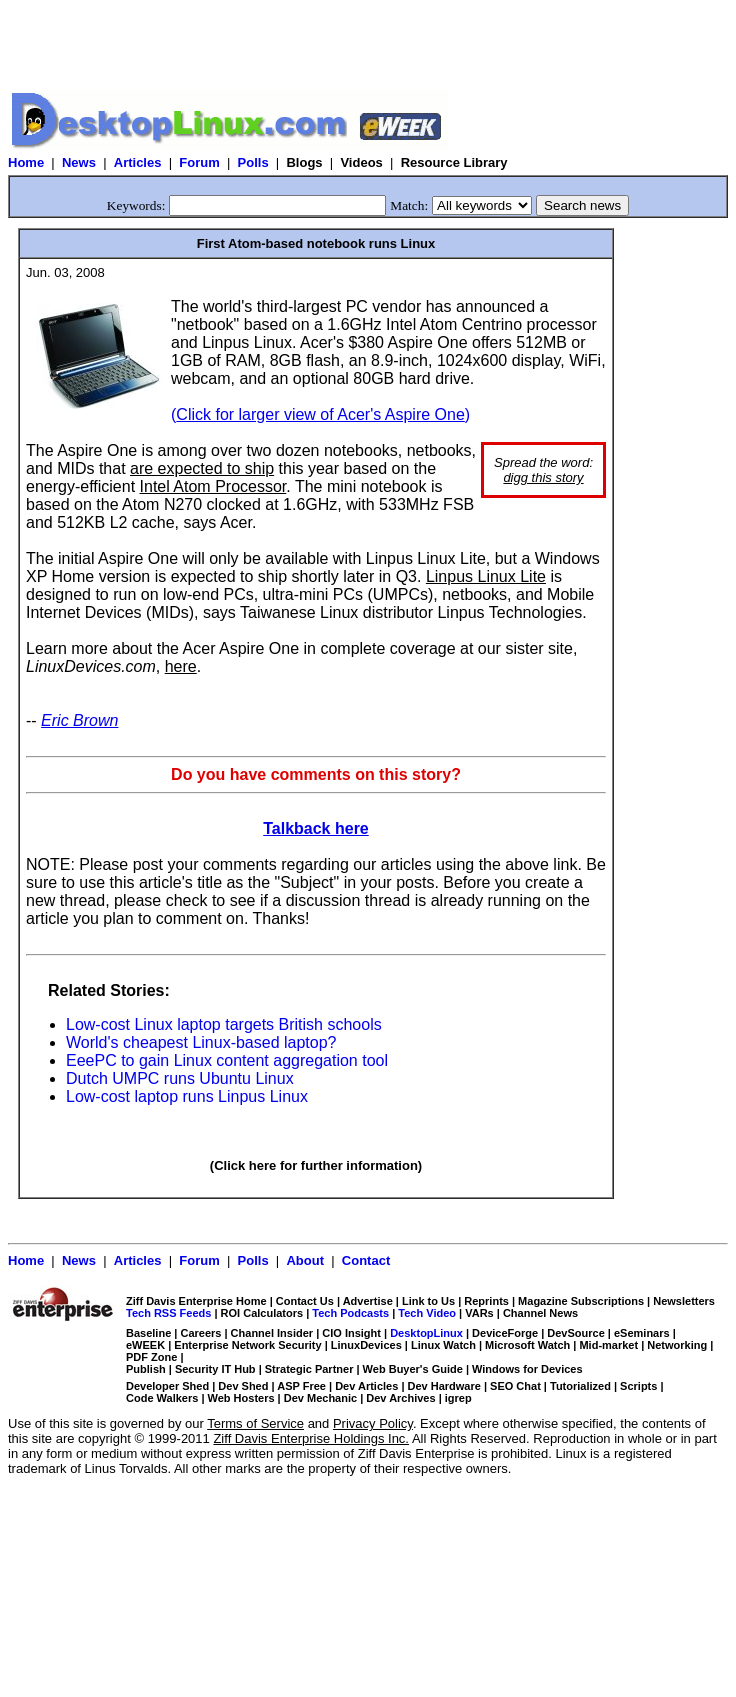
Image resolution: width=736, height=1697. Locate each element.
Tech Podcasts (350, 1313)
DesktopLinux (426, 1333)
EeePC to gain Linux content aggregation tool (227, 1060)
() (320, 414)
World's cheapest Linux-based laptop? (201, 1042)
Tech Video (427, 1313)
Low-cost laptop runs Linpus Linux (187, 1096)
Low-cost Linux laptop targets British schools (224, 1024)
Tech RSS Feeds (168, 1313)
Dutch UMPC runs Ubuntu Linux (180, 1078)
